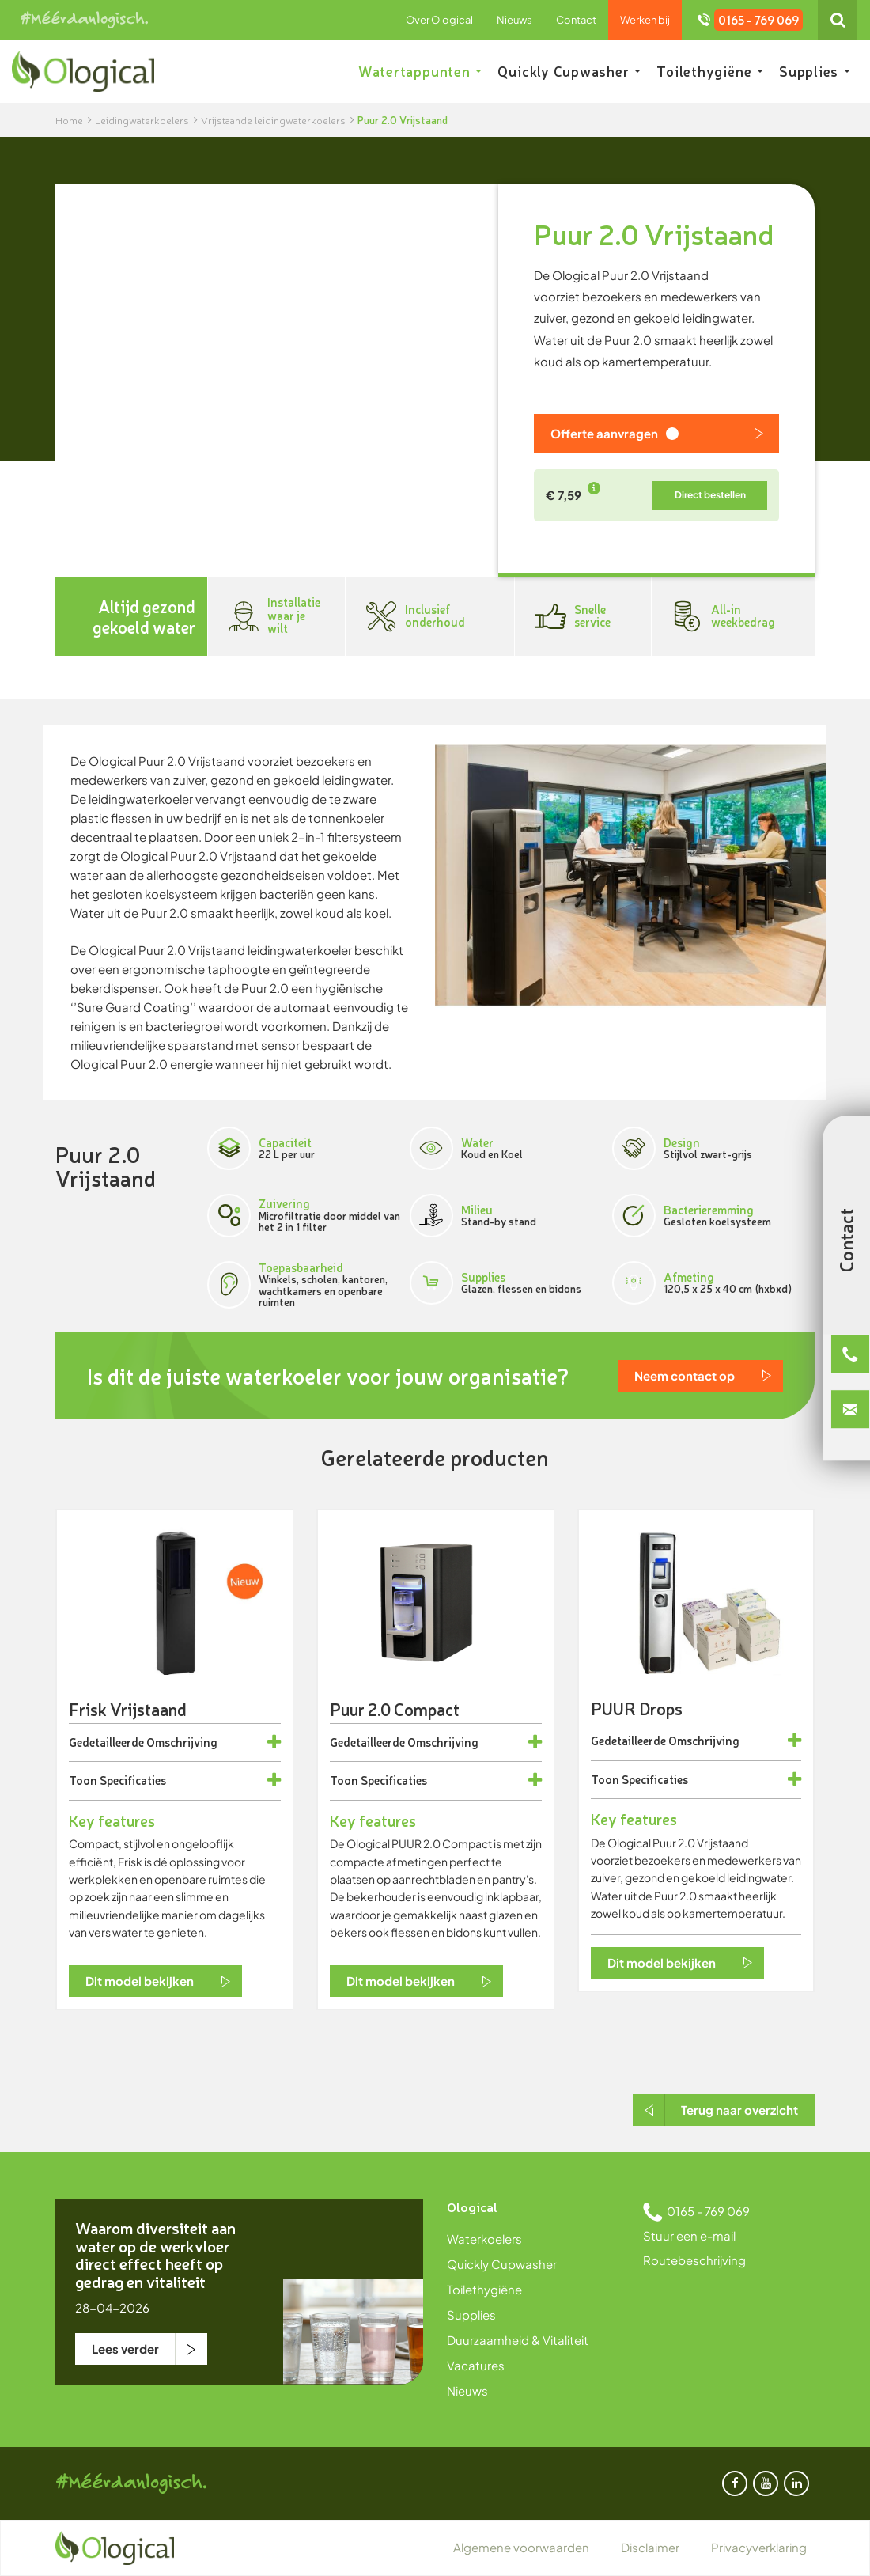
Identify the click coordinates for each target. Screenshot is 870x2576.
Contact (576, 19)
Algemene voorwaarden (521, 2547)
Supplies (814, 71)
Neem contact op (684, 1375)
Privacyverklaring (759, 2547)
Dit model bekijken (139, 1980)
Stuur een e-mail (689, 2235)
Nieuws (514, 19)
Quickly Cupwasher (569, 71)
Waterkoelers (484, 2238)
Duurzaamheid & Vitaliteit (517, 2339)
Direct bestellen (710, 495)
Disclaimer (650, 2547)
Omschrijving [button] (182, 1742)
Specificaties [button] (133, 1780)
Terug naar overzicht (739, 2109)
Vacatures (476, 2365)
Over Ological (439, 19)
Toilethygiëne (709, 71)
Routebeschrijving (694, 2259)
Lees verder (125, 2348)
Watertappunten (420, 71)
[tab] (175, 1743)
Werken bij (645, 19)
